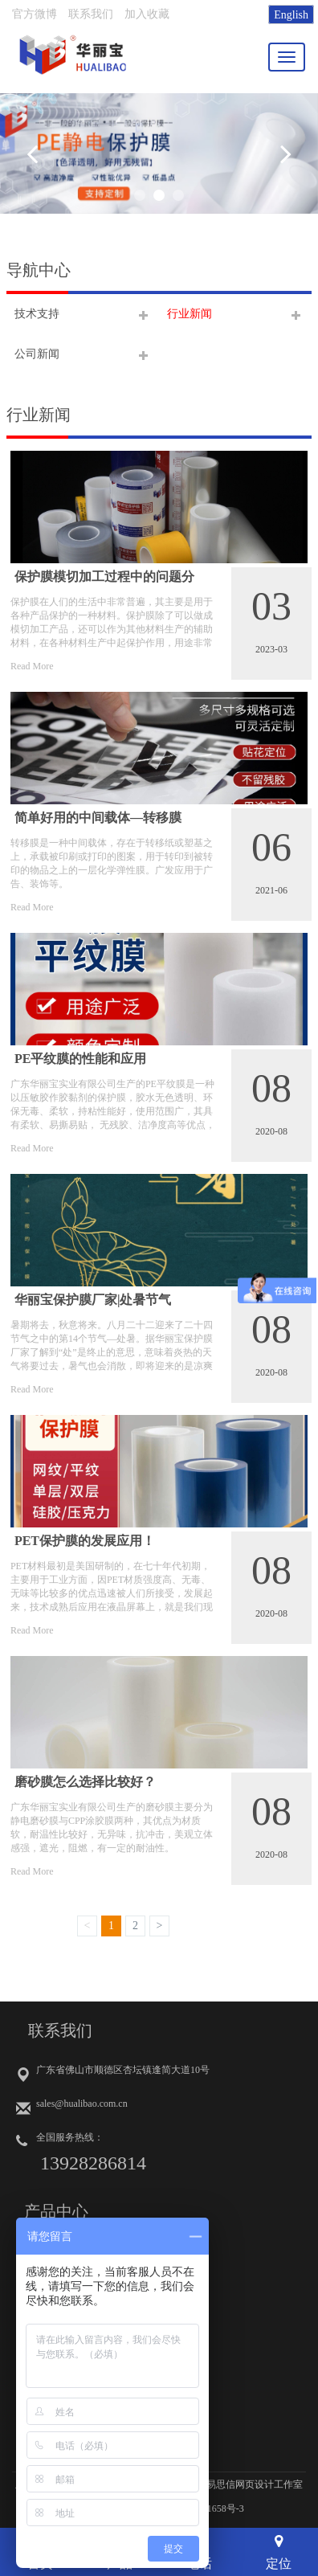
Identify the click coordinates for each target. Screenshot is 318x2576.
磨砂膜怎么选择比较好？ (85, 1782)
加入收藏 (146, 14)
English (291, 15)
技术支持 (36, 314)
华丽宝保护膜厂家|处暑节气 (93, 1299)
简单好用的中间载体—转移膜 (97, 817)
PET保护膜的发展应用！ (84, 1541)
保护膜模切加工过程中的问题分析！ (104, 578)
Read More (32, 666)
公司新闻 (36, 354)
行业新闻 (189, 314)
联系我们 (90, 14)
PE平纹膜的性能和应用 (80, 1058)
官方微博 (34, 14)
